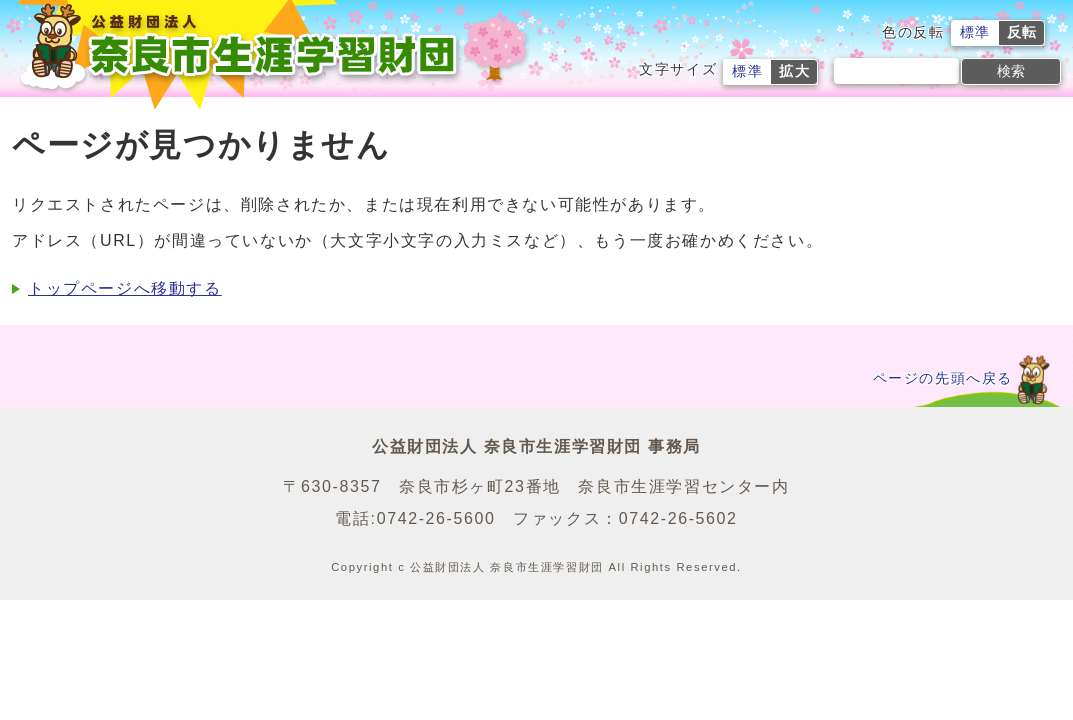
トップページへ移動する (125, 288)
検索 (1011, 71)
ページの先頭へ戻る (943, 378)
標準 (975, 32)
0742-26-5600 (436, 518)
